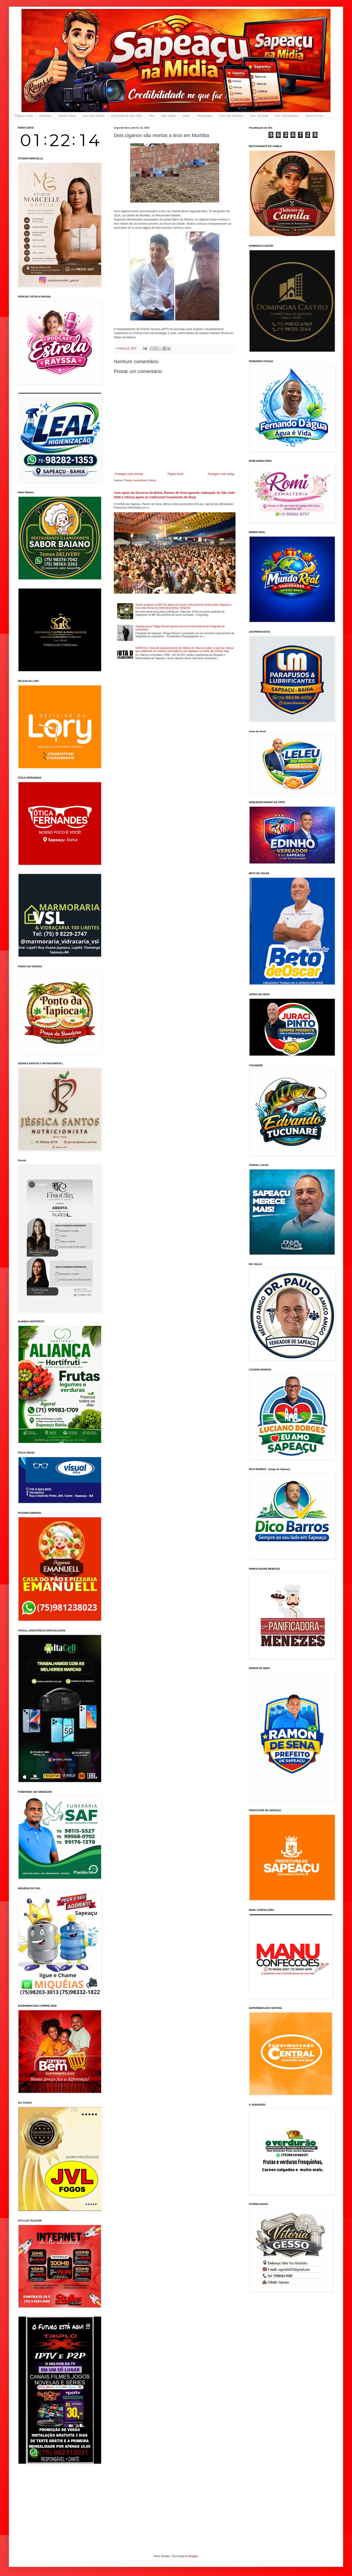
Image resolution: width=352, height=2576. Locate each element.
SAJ (152, 115)
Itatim (186, 115)
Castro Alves (67, 115)
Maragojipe (205, 115)
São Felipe (168, 115)
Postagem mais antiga (221, 474)
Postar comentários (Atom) (140, 480)
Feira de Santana (231, 115)
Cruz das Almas (93, 115)
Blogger (193, 2556)
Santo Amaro (314, 115)
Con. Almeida (259, 115)
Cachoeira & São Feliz (126, 115)
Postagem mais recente (129, 474)
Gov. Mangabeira (287, 115)
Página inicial (23, 115)
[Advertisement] (59, 2503)
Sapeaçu (45, 115)
